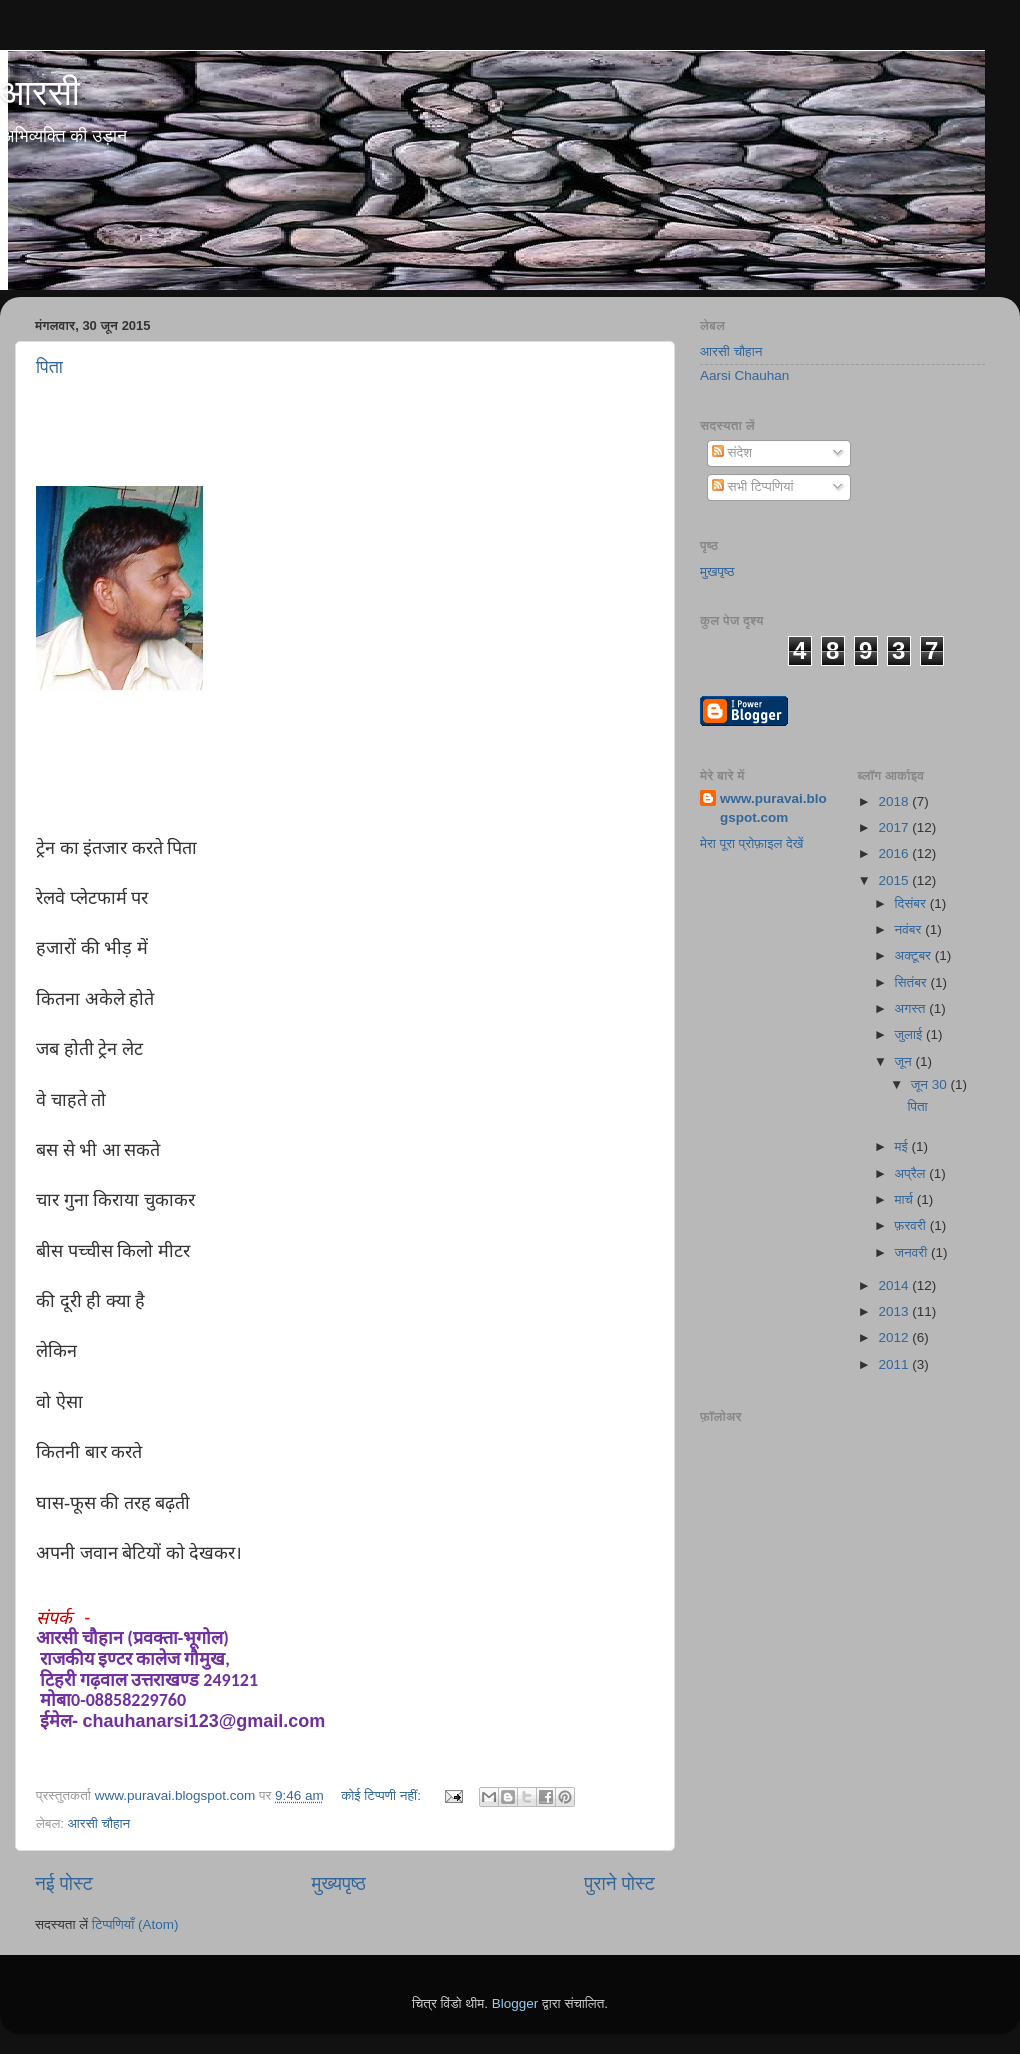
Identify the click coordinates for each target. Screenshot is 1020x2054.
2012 (895, 1337)
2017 (895, 827)
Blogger (515, 2003)
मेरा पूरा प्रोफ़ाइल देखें (751, 843)
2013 (895, 1311)
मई (903, 1146)
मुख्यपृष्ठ (338, 1883)
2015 (895, 880)
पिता (49, 367)
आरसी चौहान (99, 1823)
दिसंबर (912, 903)
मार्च (906, 1199)
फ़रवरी (912, 1225)
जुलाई (910, 1034)
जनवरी (913, 1252)
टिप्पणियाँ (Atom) (135, 1924)
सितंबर (913, 982)
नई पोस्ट (64, 1883)
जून (905, 1061)
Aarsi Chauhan (744, 375)
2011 (895, 1364)
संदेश (732, 452)
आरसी (40, 92)
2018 (895, 801)
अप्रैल (912, 1173)
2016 (895, 853)
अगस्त (912, 1008)
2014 (895, 1285)
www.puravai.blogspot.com (773, 808)
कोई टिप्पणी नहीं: (383, 1795)
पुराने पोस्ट (619, 1883)
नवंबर (910, 929)
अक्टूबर (915, 955)
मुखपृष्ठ (717, 571)
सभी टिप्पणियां (753, 486)
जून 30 (931, 1084)
